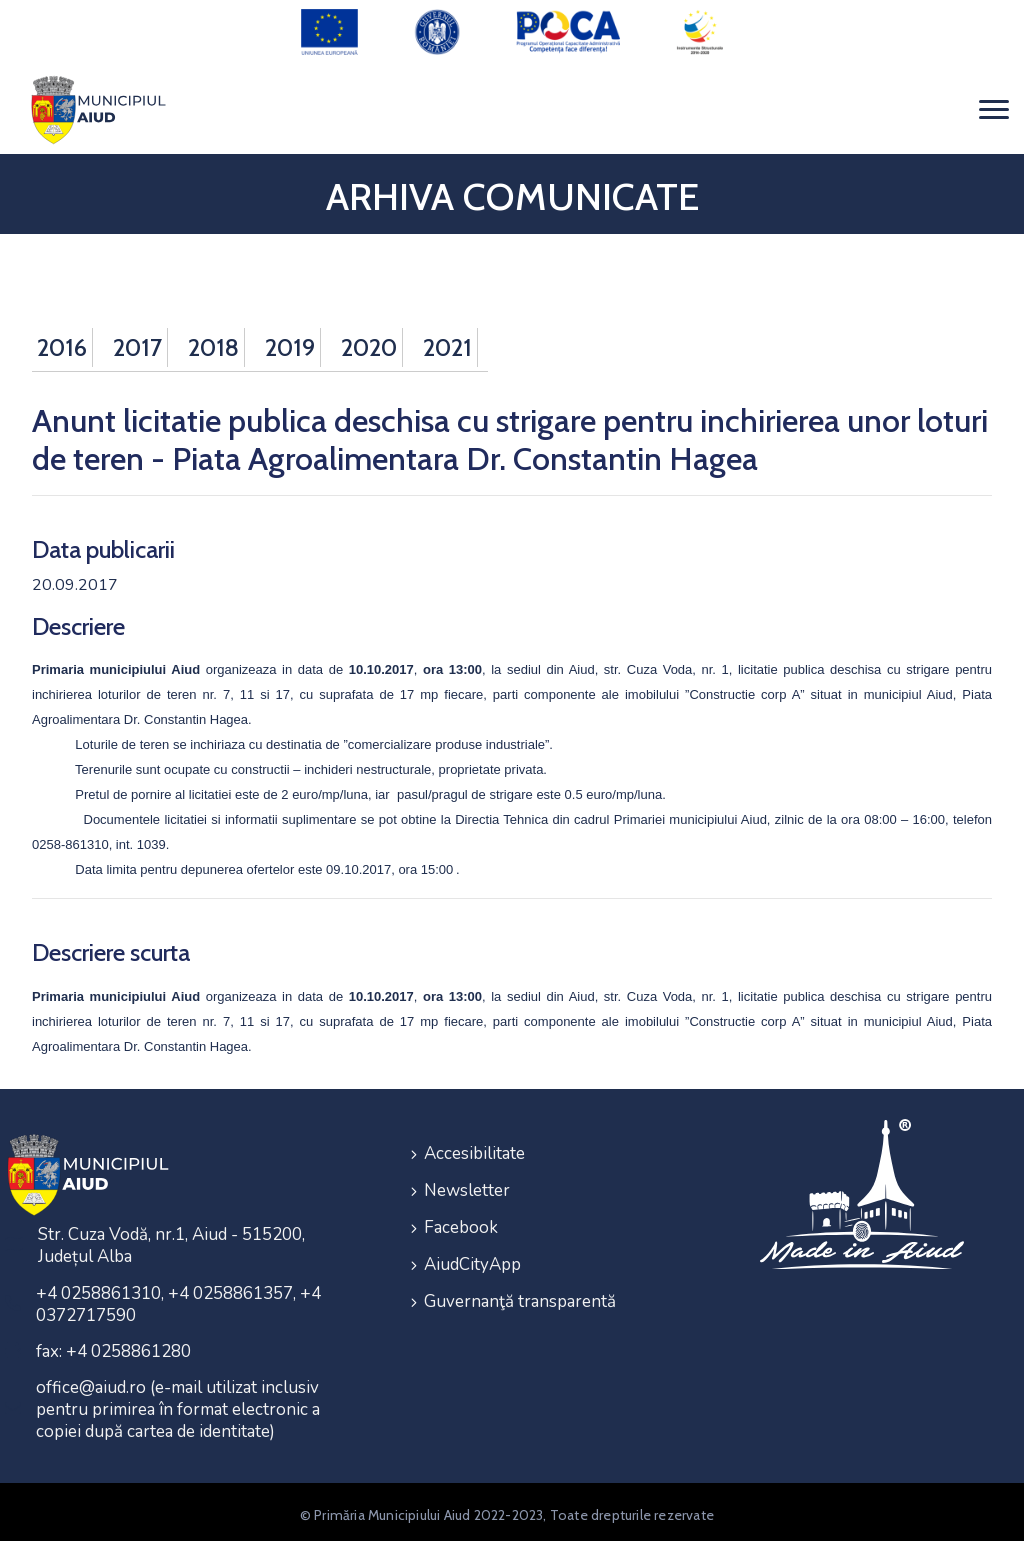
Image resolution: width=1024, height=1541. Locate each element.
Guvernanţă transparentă (520, 1290)
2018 (213, 341)
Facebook (461, 1218)
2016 (62, 341)
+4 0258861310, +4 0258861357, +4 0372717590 (178, 1298)
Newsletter (467, 1182)
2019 (290, 341)
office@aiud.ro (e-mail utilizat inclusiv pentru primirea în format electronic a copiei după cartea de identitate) (178, 1403)
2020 (369, 341)
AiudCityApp (472, 1254)
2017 (137, 341)
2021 (447, 341)
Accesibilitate (474, 1146)
